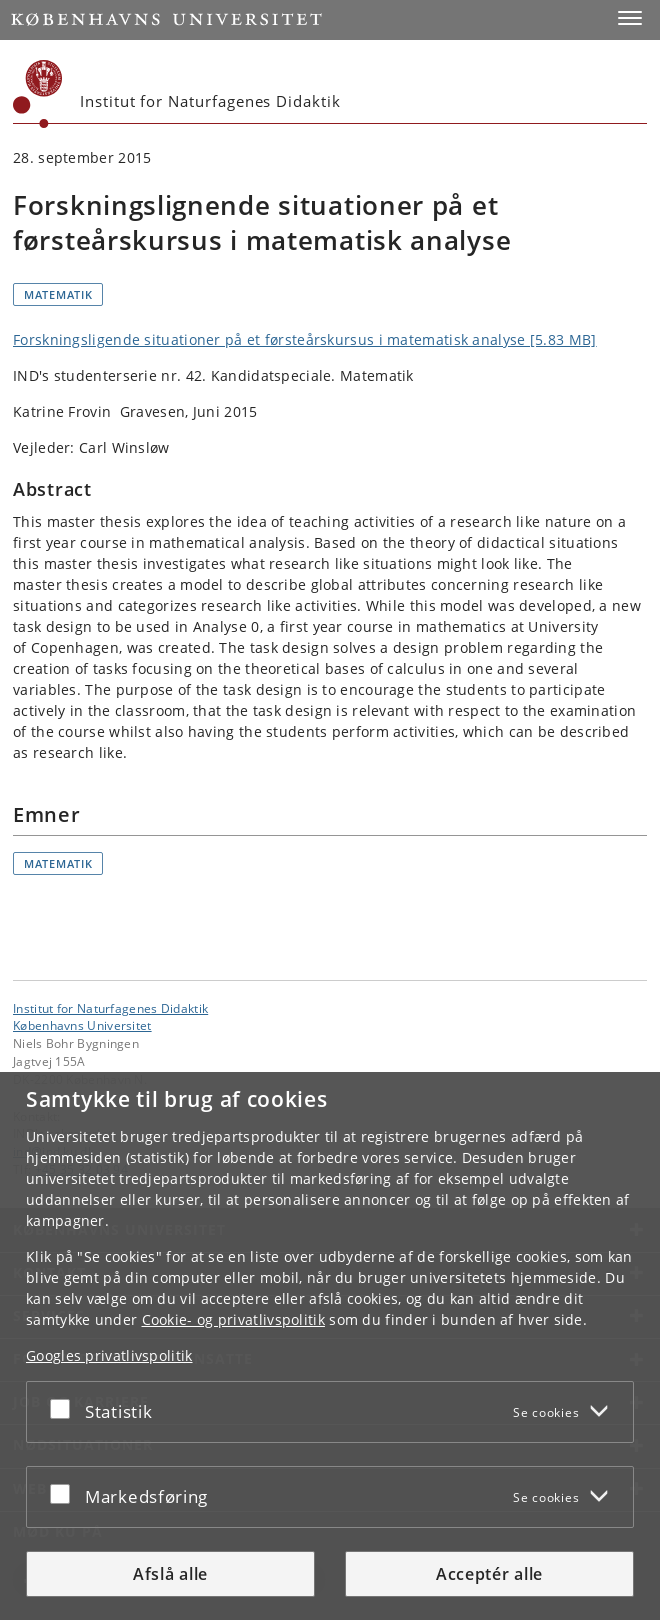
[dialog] (330, 1346)
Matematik (58, 294)
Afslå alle (170, 1574)
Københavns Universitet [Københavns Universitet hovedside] (82, 1025)
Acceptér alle (489, 1574)
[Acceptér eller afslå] (65, 1408)
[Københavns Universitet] (38, 94)
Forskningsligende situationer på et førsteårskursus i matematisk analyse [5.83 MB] (305, 339)
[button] (630, 18)
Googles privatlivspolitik (109, 1355)
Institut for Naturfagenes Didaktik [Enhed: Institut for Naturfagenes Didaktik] (110, 1008)
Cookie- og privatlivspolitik (233, 1319)
